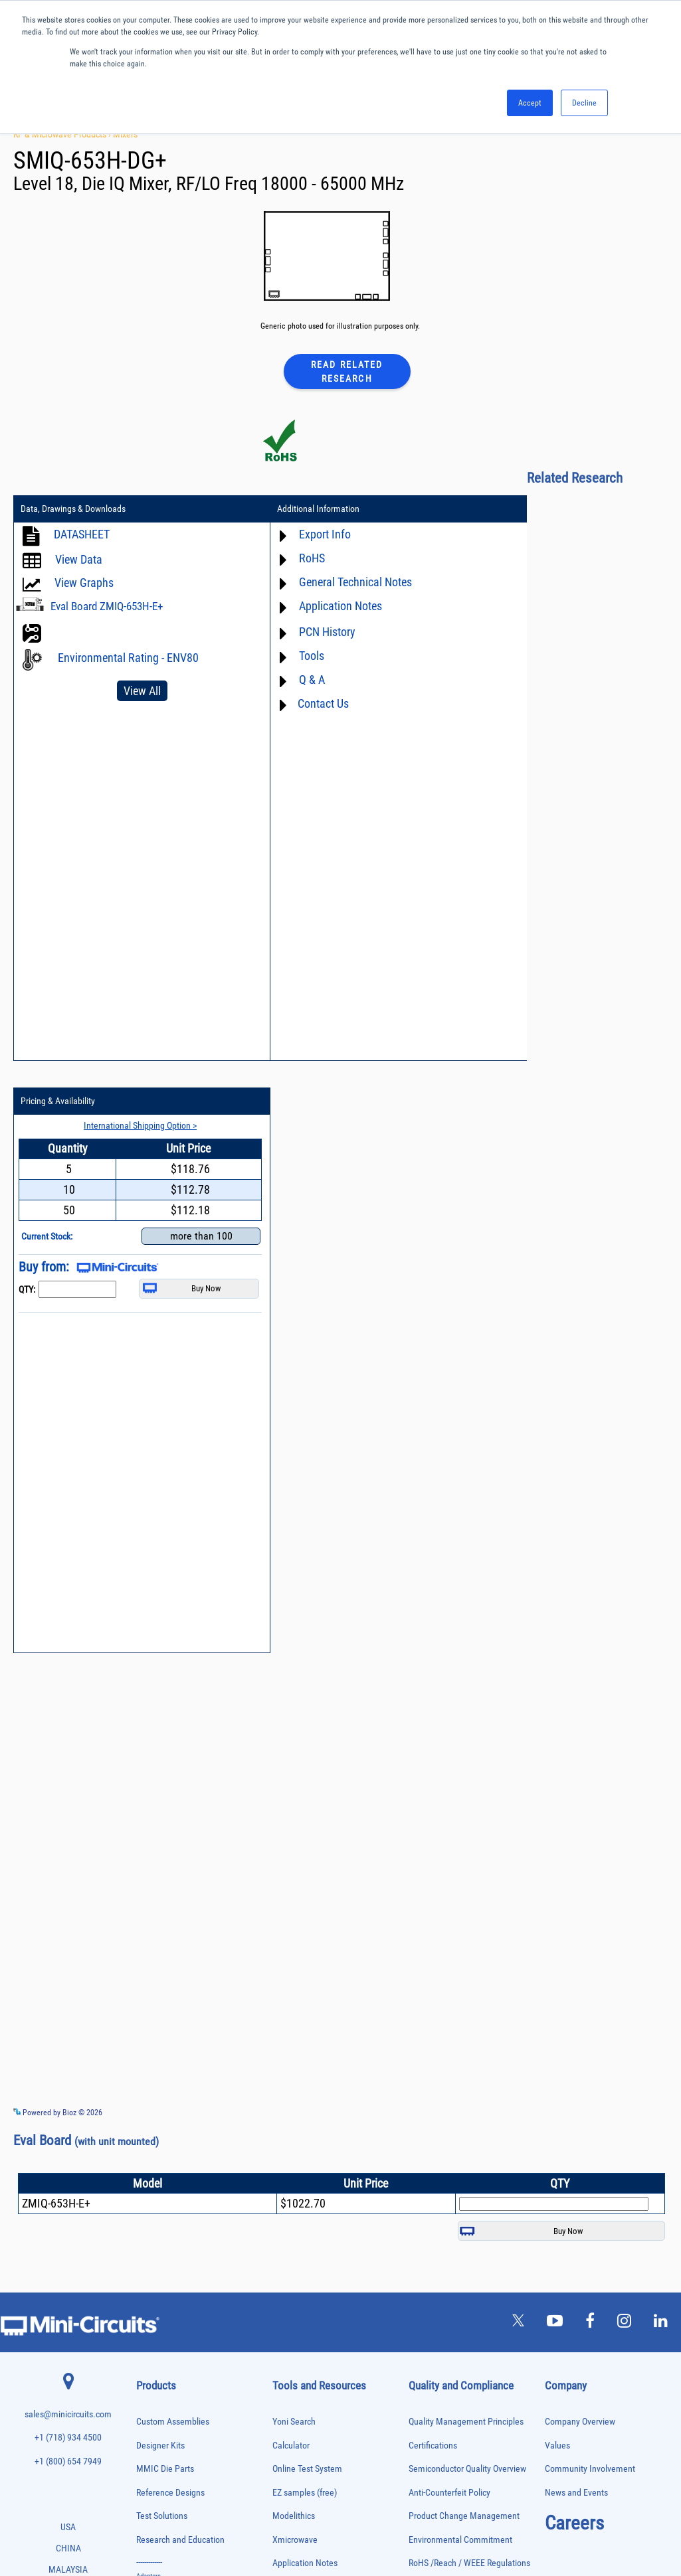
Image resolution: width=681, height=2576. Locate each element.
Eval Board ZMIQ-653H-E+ (106, 606)
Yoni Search (294, 1869)
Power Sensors (157, 2342)
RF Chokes (151, 2398)
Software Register (304, 2213)
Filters (145, 2162)
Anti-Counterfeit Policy (449, 1939)
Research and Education (180, 1986)
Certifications (433, 1892)
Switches (149, 2412)
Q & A (281, 680)
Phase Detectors (159, 2287)
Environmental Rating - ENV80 (128, 658)
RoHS (281, 559)
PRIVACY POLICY (333, 2521)
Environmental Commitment (460, 1986)
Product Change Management (464, 1963)
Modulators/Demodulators (173, 2259)
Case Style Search (305, 2166)
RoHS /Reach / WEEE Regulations (469, 2010)
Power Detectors (159, 2329)
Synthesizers (154, 2426)
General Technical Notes (324, 583)
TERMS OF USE (274, 2521)
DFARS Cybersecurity (446, 2105)
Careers (574, 1970)
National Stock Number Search (328, 2142)
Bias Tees (150, 2079)
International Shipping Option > (576, 533)
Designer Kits (160, 1892)
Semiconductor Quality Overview (467, 1916)
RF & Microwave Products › (63, 134)
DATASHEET (82, 535)
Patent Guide (296, 2119)
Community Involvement (590, 1916)
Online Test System (307, 1916)
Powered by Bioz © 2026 (57, 1558)
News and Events (576, 1939)
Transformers (155, 2467)
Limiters (147, 2231)
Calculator (291, 1892)
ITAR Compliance (440, 2057)
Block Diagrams (301, 2034)
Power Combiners (161, 2315)
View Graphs (84, 583)
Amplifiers (150, 2038)
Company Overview (580, 1869)
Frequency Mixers (161, 2190)
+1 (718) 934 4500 (68, 1885)
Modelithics (293, 1963)
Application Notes (309, 606)
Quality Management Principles (466, 1869)
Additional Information (287, 510)
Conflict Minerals (439, 2081)
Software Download (307, 2189)
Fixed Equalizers (159, 2176)
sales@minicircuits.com (68, 1862)
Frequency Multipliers (167, 2204)
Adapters (148, 2024)
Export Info (294, 535)
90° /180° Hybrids (161, 2384)
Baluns (145, 2065)
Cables (145, 2093)
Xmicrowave (295, 1986)
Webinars (289, 2095)
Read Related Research (347, 371)
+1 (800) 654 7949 (68, 1909)
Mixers (125, 134)
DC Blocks (151, 2135)
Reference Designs (170, 1939)
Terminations (154, 2440)
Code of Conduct (439, 2034)
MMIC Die (150, 2245)
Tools (280, 656)
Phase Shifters (156, 2301)
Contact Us (292, 704)
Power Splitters (158, 2356)
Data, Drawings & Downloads (73, 510)
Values (557, 1892)
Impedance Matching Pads (173, 2218)
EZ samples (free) (304, 1939)
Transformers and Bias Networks (183, 2481)
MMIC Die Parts (165, 1916)
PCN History (296, 632)
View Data (78, 560)
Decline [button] (584, 103)
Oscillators (152, 2273)
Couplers (148, 2107)
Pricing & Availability (509, 510)
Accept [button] (529, 103)
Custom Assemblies (172, 1869)
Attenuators (152, 2052)
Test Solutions (161, 1963)
